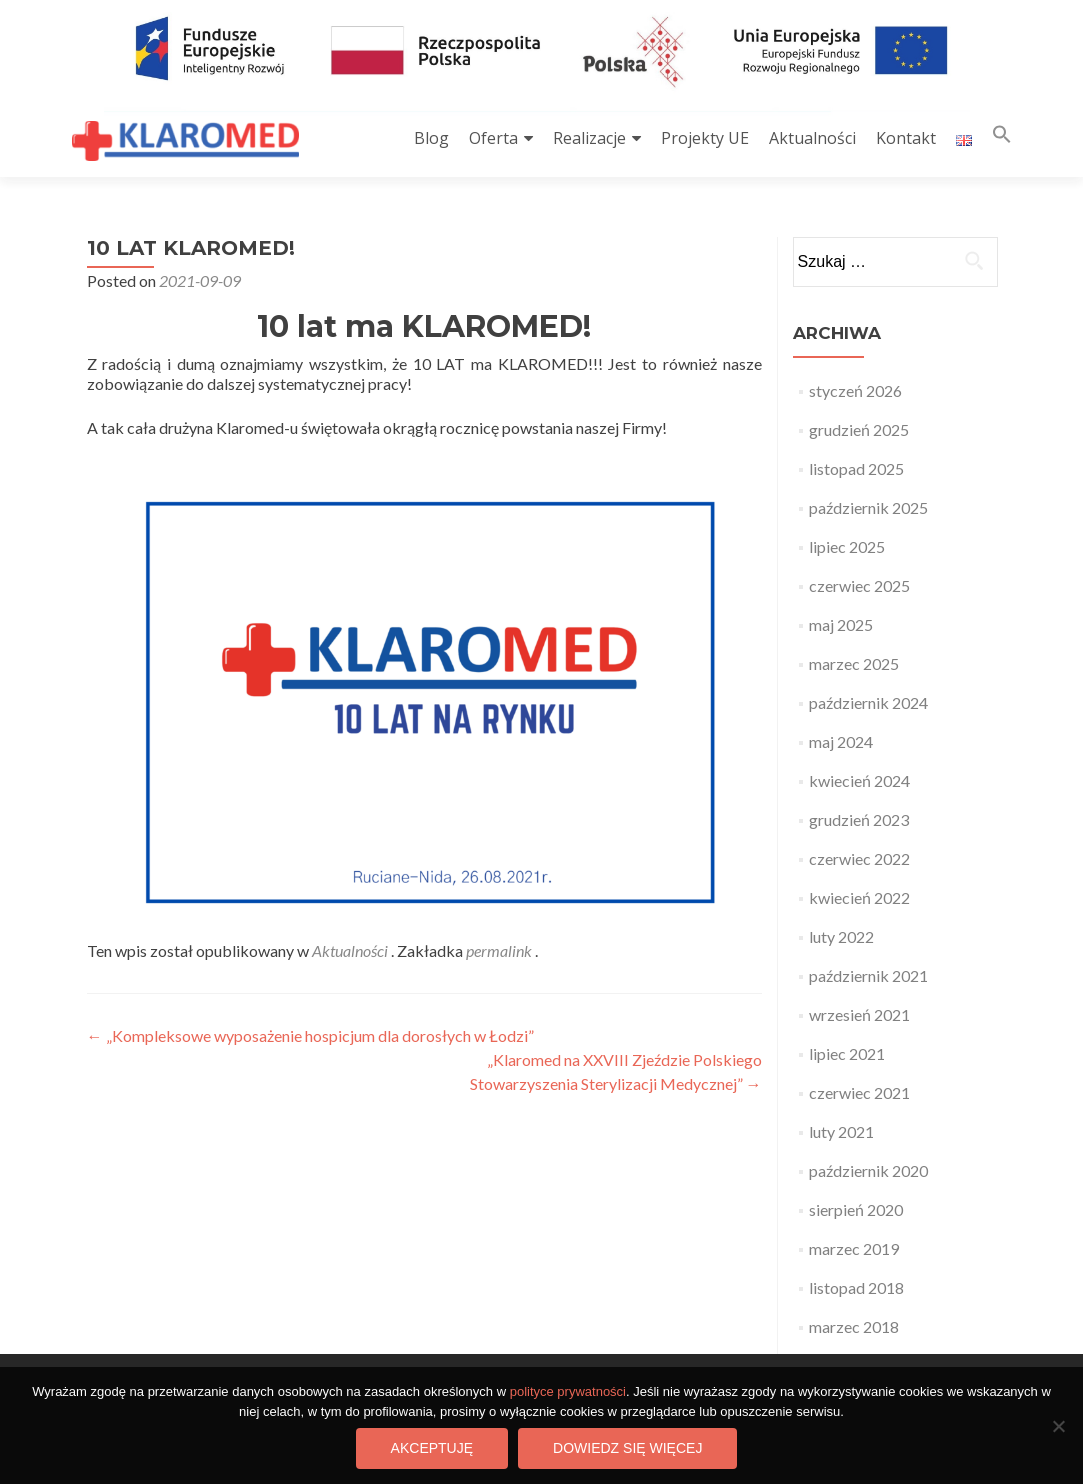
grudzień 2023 (859, 819)
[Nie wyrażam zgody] (1058, 1426)
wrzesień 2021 (859, 1014)
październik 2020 (868, 1170)
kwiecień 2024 (859, 780)
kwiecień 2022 (859, 897)
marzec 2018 (854, 1326)
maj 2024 (841, 741)
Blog (431, 138)
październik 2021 (868, 975)
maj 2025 (841, 624)
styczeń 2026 (855, 390)
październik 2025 (868, 507)
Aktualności (812, 138)
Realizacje (589, 138)
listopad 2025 (856, 468)
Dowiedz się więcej (627, 1448)
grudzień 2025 (859, 429)
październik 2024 (868, 702)
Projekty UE (705, 138)
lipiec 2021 (847, 1053)
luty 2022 (841, 936)
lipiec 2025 (847, 546)
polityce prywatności (568, 1391)
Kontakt (906, 138)
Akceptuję (432, 1448)
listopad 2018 (856, 1287)
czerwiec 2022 (859, 858)
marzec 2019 (854, 1248)
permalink (500, 950)
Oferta (493, 138)
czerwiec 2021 (859, 1092)
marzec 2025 (854, 663)
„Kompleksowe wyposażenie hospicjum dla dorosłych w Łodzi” (310, 1035)
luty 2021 (841, 1131)
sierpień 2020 (856, 1209)
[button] (1002, 138)
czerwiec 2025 (859, 585)
